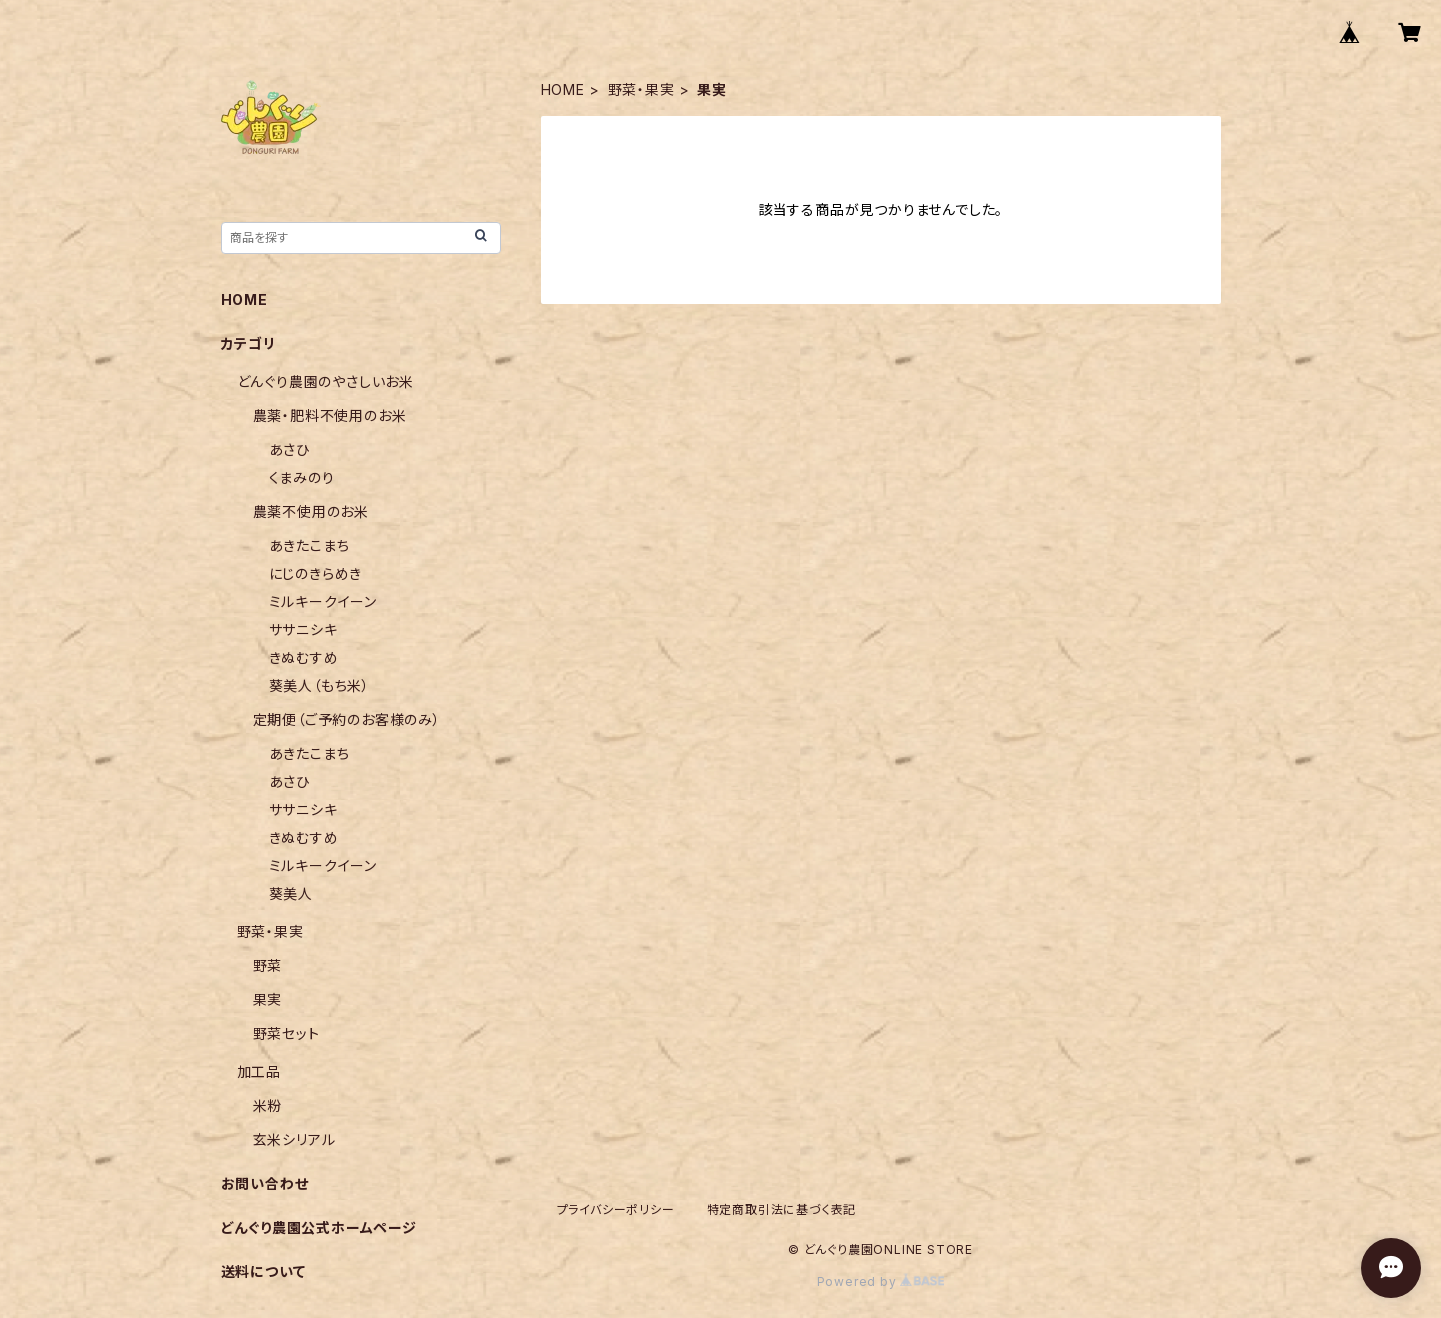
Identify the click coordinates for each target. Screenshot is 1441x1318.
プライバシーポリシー (616, 1209)
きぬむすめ (304, 657)
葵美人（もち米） (319, 685)
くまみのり (302, 477)
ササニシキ (303, 629)
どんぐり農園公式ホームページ (319, 1227)
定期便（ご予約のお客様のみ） (347, 719)
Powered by (881, 1281)
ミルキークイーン (323, 601)
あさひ (289, 449)
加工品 (259, 1071)
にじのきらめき (316, 573)
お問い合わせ (265, 1183)
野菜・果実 (641, 89)
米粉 (268, 1105)
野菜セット (286, 1033)
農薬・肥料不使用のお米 (330, 415)
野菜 (268, 965)
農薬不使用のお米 (311, 511)
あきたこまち (309, 545)
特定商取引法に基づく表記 (782, 1209)
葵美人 (291, 893)
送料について (263, 1271)
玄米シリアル (294, 1139)
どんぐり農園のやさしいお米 (325, 381)
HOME (563, 89)
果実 (268, 999)
